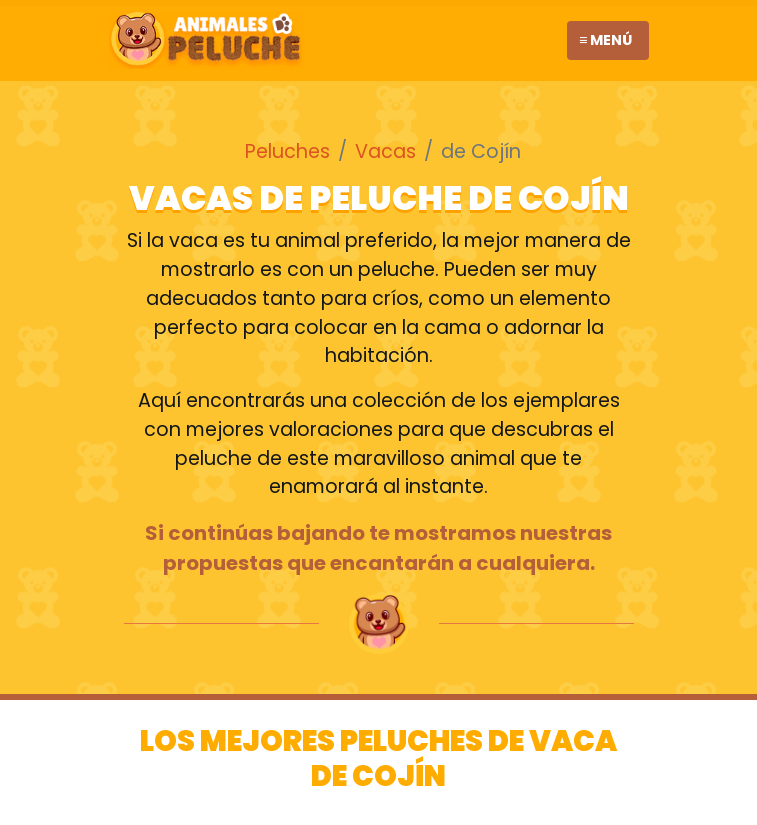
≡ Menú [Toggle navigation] (605, 40)
